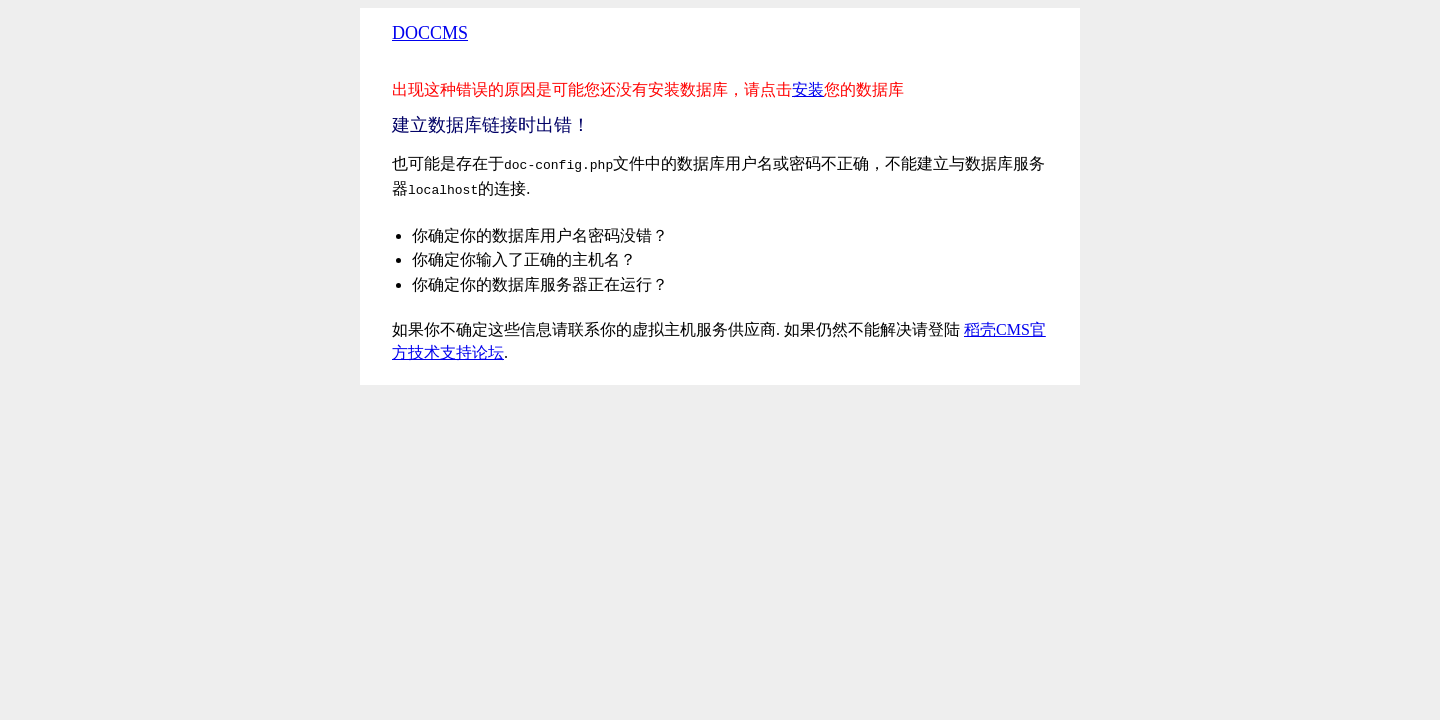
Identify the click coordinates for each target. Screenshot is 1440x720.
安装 (808, 89)
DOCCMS (430, 33)
